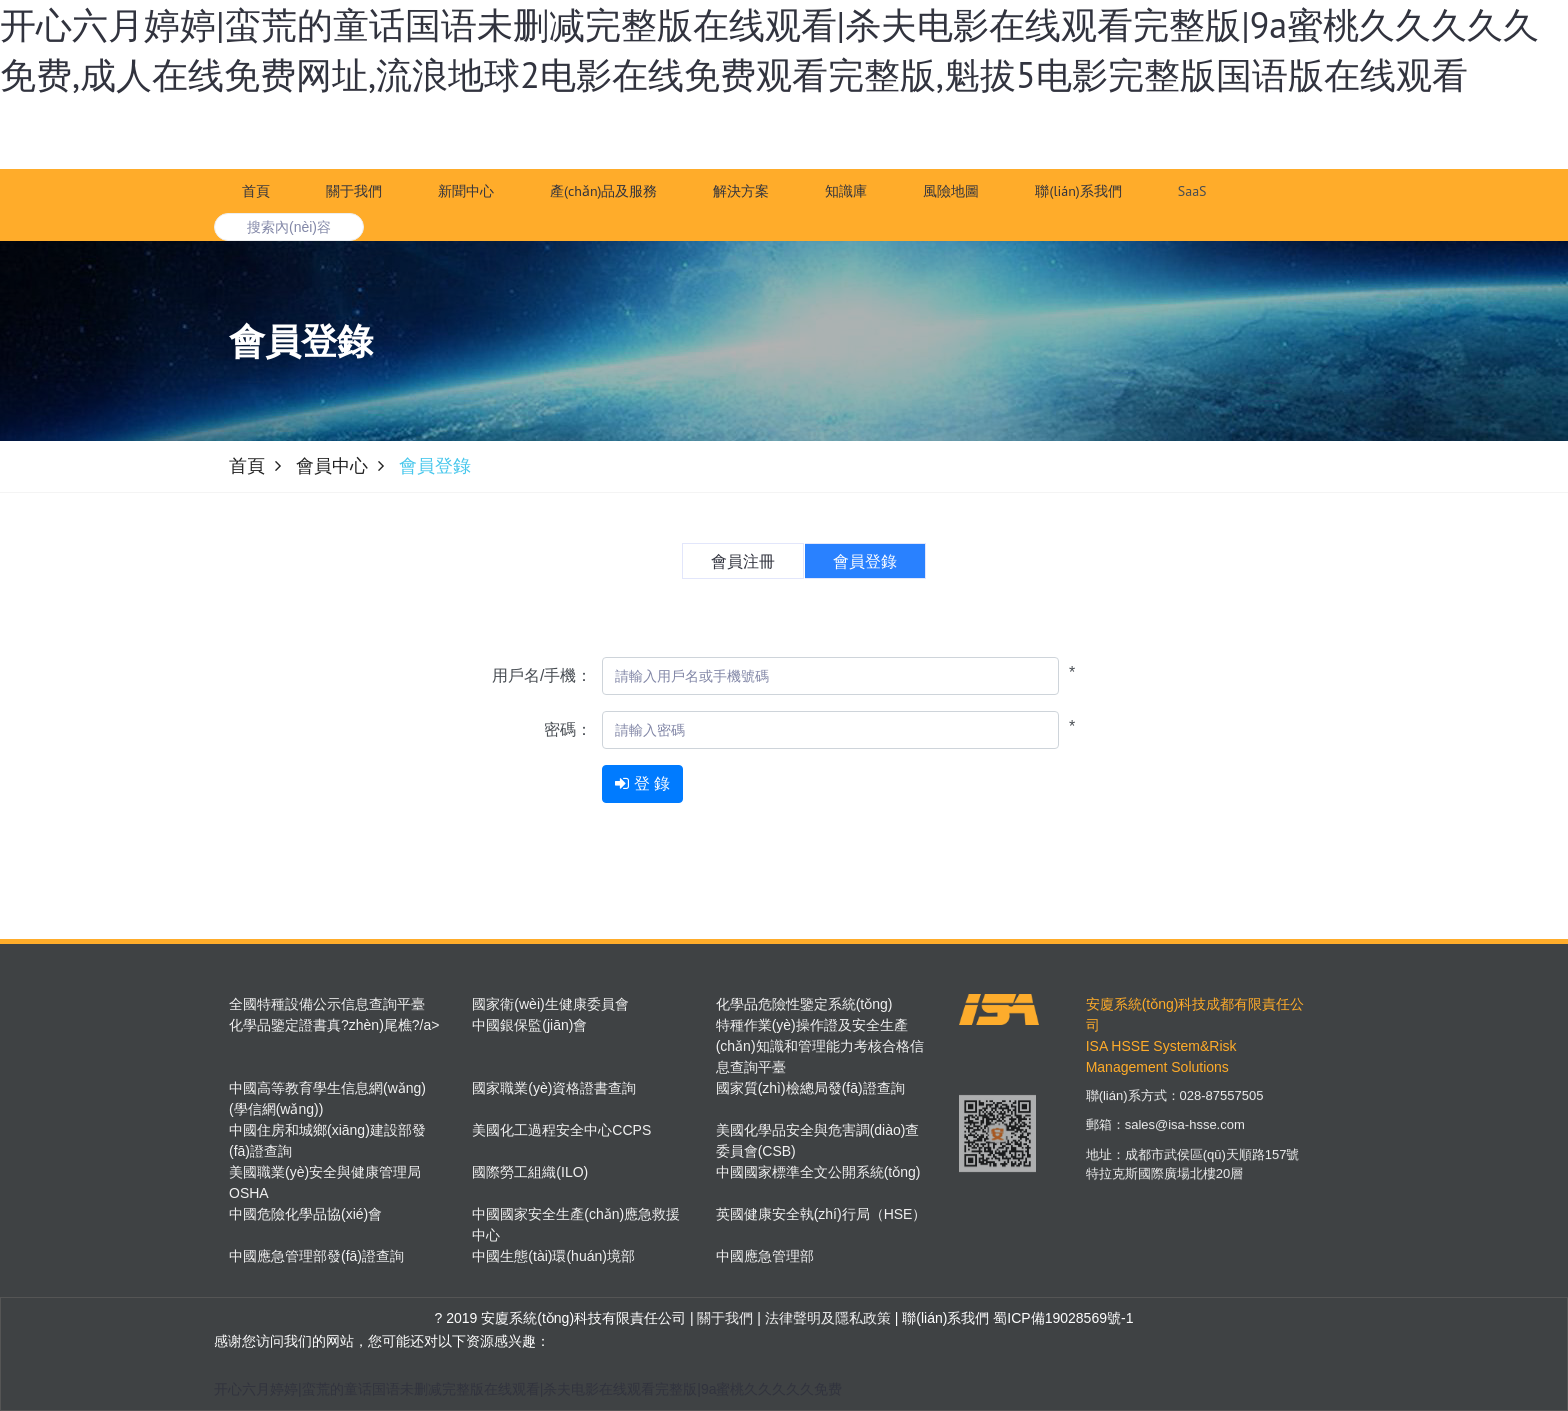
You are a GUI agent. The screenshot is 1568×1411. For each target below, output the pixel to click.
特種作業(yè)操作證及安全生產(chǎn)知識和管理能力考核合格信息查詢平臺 (820, 1046)
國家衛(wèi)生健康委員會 (550, 1004)
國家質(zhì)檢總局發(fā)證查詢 (810, 1088)
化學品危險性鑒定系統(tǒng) (804, 1004)
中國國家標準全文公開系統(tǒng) (818, 1172)
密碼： (568, 729)
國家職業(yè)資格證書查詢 (554, 1088)
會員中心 (332, 466)
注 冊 (1218, 139)
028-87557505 (1222, 1107)
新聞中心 (466, 191)
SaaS (1192, 191)
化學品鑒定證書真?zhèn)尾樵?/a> (334, 1025)
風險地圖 (951, 191)
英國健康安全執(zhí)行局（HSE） (821, 1214)
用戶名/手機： (542, 675)
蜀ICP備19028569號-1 (1063, 1318)
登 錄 (1142, 139)
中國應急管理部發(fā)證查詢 (316, 1256)
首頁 (256, 191)
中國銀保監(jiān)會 (529, 1025)
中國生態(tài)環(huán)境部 (553, 1256)
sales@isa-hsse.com (1185, 1136)
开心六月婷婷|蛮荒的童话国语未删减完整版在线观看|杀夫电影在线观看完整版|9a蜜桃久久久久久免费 (528, 1389)
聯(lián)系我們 (1078, 191)
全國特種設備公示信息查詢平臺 (327, 1004)
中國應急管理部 (765, 1256)
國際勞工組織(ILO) (530, 1172)
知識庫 (846, 191)
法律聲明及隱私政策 (826, 1318)
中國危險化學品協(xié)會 (305, 1214)
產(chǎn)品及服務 (603, 191)
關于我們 (354, 191)
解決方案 (741, 191)
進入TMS (1298, 139)
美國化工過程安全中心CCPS (561, 1130)
